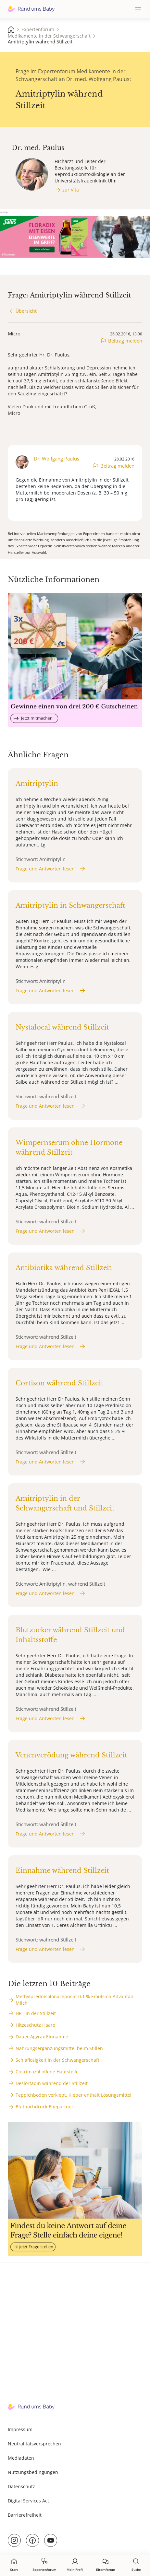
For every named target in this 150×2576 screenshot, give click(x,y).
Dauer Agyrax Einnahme (42, 2037)
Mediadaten (21, 2458)
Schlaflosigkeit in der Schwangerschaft (57, 2060)
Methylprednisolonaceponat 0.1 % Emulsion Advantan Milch (74, 1999)
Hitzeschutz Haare (35, 2025)
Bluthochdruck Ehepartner (44, 2107)
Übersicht (26, 311)
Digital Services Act (28, 2501)
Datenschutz (21, 2486)
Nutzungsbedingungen (33, 2472)
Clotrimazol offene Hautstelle (47, 2072)
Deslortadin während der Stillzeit (52, 2083)
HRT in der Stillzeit (36, 2013)
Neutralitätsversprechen (34, 2444)
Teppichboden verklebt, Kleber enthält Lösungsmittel (73, 2095)
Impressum (20, 2429)
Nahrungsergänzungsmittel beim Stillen (59, 2048)
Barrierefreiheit (25, 2515)
